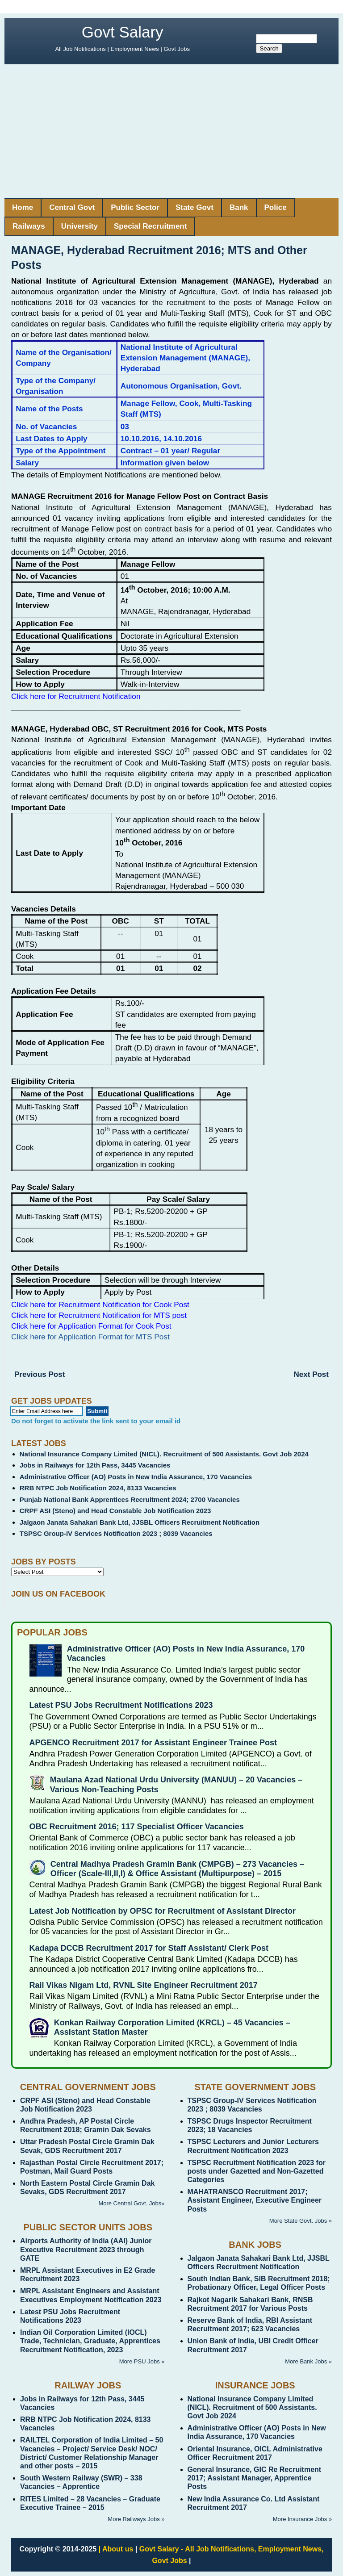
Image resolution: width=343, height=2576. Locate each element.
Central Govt (72, 207)
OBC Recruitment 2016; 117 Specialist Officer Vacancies (136, 1826)
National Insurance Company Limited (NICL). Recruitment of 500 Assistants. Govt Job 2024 (164, 1454)
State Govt (194, 207)
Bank (239, 207)
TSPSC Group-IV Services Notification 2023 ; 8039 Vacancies (116, 1533)
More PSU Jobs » (142, 2361)
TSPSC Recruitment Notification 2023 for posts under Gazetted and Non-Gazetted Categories (257, 2171)
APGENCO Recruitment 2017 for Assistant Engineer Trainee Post (153, 1742)
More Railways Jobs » (136, 2519)
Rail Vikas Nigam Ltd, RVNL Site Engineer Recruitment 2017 (143, 1985)
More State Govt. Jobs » (300, 2220)
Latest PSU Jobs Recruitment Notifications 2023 (121, 1705)
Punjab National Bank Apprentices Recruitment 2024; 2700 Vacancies (130, 1499)
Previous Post (39, 1374)
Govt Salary (122, 32)
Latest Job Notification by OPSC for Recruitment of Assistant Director (162, 1911)
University (79, 226)
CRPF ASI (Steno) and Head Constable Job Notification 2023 (115, 1510)
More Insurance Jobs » (302, 2519)
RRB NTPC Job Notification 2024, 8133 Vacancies (98, 1488)
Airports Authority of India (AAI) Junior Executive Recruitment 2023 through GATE (86, 2249)
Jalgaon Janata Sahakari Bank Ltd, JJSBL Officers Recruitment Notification (139, 1522)
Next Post (311, 1374)
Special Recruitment (150, 226)
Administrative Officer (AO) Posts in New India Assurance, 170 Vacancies (136, 1476)
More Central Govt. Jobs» (131, 2203)
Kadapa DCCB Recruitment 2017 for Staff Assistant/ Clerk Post (148, 1948)
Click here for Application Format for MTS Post (90, 1336)
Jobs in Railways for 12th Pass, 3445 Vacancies (95, 1465)
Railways (29, 226)
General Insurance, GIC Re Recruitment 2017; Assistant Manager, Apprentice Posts (255, 2478)
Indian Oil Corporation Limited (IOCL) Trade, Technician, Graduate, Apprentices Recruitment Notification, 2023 (90, 2341)
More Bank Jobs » (308, 2361)
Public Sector (135, 207)
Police (275, 207)
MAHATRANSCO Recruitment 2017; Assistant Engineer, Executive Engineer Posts (255, 2200)
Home (22, 207)
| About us (116, 2549)
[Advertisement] (171, 131)
